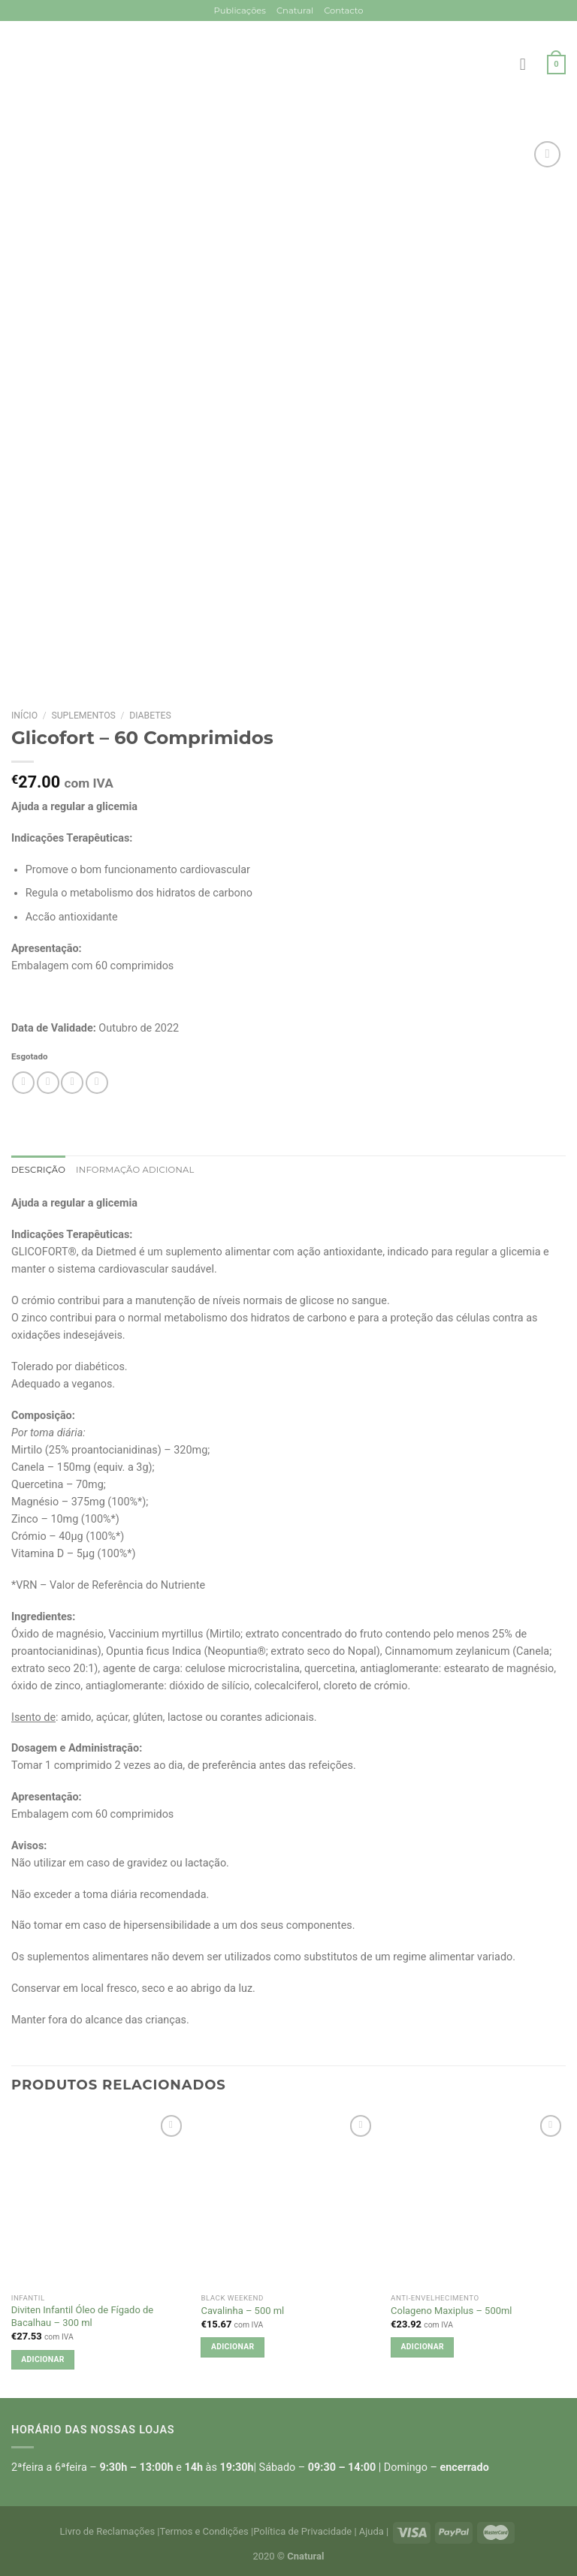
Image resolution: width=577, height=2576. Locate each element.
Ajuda (371, 2531)
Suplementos (83, 715)
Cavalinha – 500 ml (242, 2310)
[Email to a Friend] (72, 1082)
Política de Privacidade (302, 2531)
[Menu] (528, 64)
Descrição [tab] (38, 1169)
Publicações (239, 10)
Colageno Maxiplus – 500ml (451, 2310)
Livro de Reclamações (108, 2531)
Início (24, 715)
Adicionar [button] (42, 2359)
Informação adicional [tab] (135, 1169)
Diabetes (150, 715)
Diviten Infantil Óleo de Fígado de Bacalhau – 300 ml (82, 2316)
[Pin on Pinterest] (97, 1082)
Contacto (343, 10)
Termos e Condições (204, 2531)
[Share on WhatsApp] (23, 1082)
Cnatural (294, 10)
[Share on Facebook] (48, 1082)
